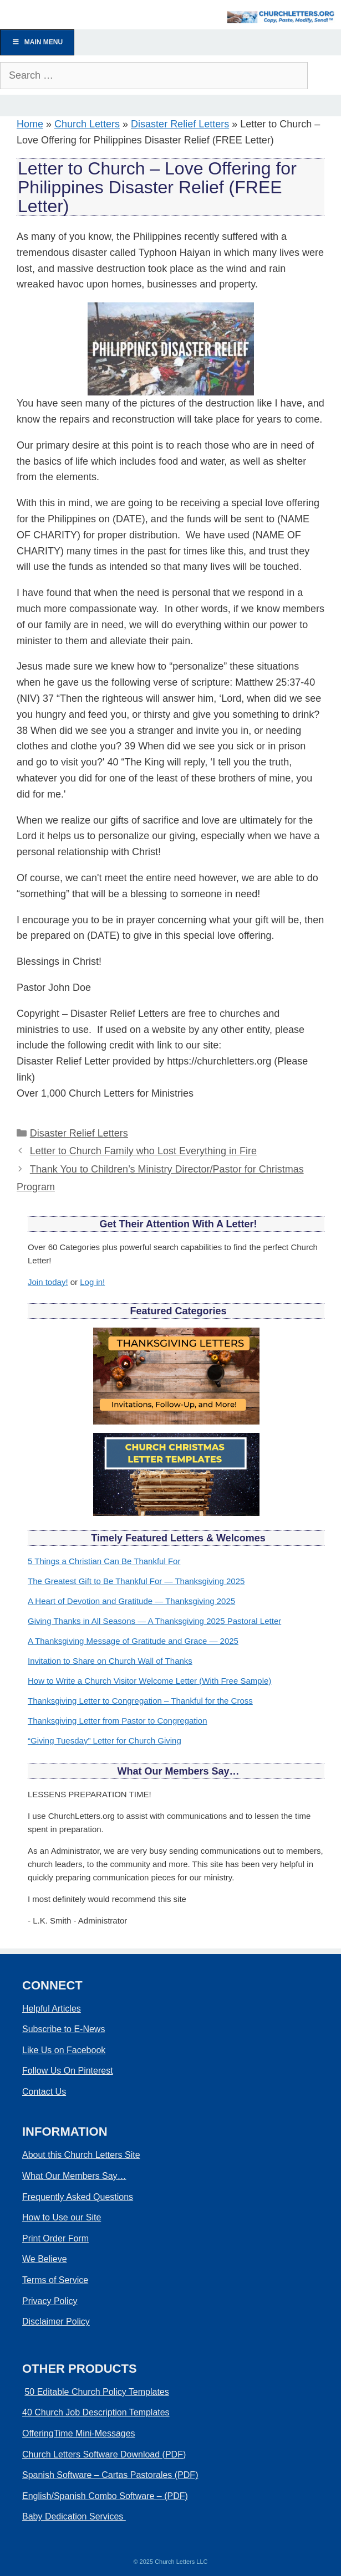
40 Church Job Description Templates (96, 2412)
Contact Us (44, 2091)
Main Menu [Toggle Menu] (37, 42)
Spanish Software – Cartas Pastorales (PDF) (110, 2475)
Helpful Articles (51, 2008)
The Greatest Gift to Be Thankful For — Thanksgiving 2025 (136, 1581)
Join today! (48, 1282)
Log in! (92, 1282)
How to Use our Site (61, 2217)
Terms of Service (55, 2280)
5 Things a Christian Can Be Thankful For (104, 1561)
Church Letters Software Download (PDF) (104, 2454)
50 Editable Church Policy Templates (96, 2392)
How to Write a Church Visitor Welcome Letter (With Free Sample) (149, 1680)
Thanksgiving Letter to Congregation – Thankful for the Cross (140, 1700)
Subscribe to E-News (63, 2029)
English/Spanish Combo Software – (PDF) (105, 2496)
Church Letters (87, 124)
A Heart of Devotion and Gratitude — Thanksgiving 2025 (131, 1601)
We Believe (44, 2259)
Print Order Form (55, 2238)
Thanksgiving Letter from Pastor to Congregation (117, 1720)
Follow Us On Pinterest (67, 2070)
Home (30, 124)
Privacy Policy (50, 2301)
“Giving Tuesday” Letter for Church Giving (104, 1740)
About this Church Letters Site (81, 2154)
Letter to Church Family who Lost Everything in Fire (143, 1150)
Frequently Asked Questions (77, 2197)
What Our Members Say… (74, 2176)
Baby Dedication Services (74, 2516)
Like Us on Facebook (63, 2050)
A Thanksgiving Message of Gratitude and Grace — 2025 (133, 1641)
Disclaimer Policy (56, 2321)
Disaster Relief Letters (180, 124)
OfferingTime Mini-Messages (78, 2433)
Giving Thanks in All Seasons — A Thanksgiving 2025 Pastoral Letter (154, 1621)
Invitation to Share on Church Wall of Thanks (110, 1660)
